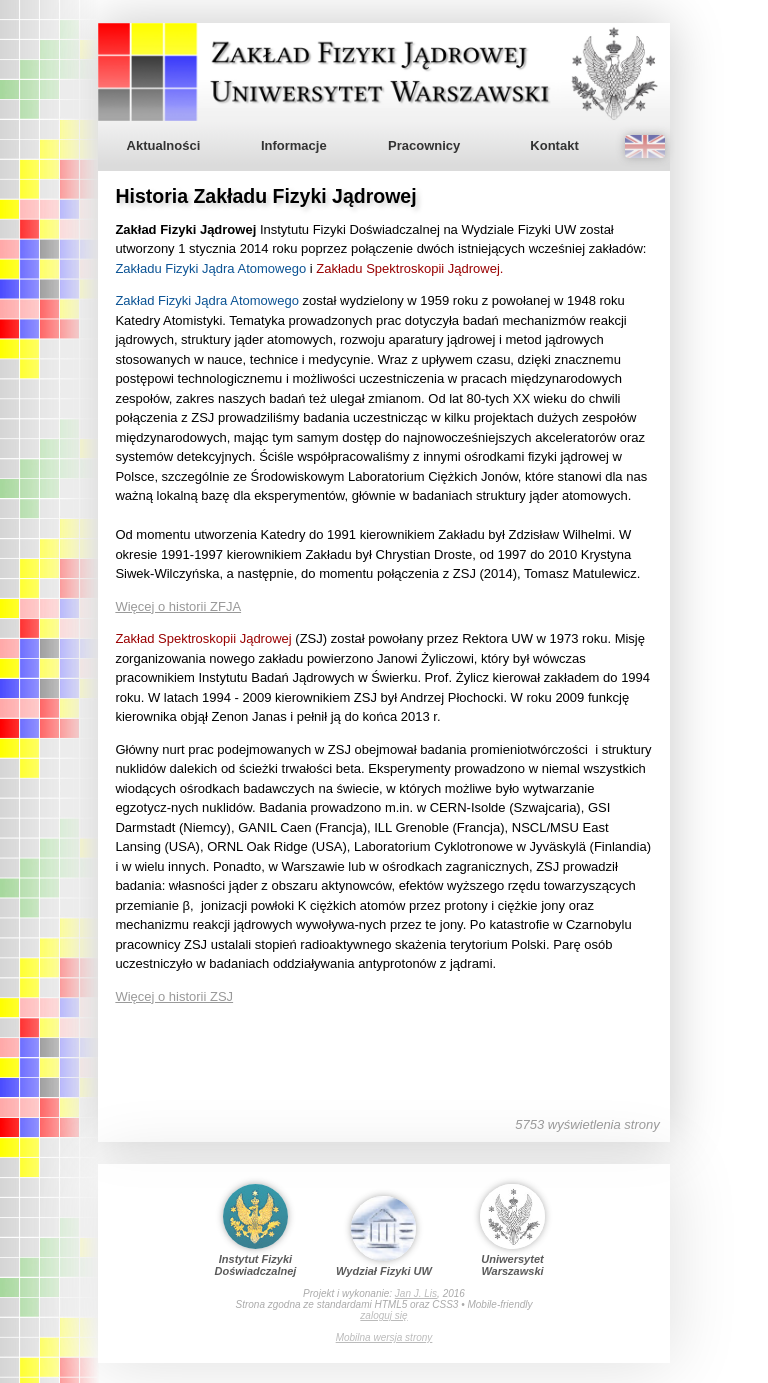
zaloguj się (383, 1315)
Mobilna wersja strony (384, 1337)
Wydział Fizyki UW (384, 1236)
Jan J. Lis (416, 1293)
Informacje (294, 145)
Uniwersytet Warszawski (512, 1230)
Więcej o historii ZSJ (174, 996)
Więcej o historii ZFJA (178, 606)
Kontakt (554, 145)
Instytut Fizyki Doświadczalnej (256, 1230)
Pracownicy (424, 145)
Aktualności (164, 145)
